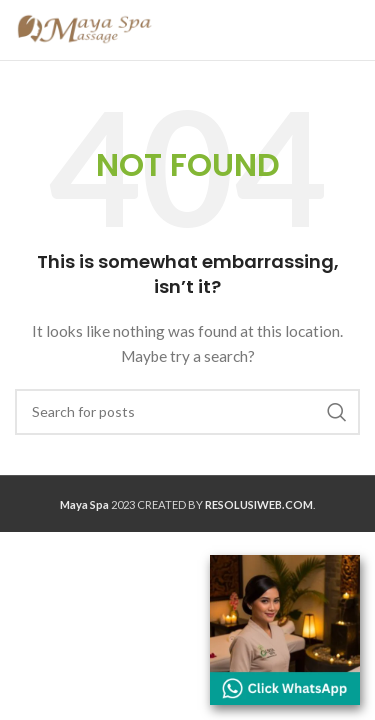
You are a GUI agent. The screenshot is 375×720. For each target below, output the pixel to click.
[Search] (187, 412)
